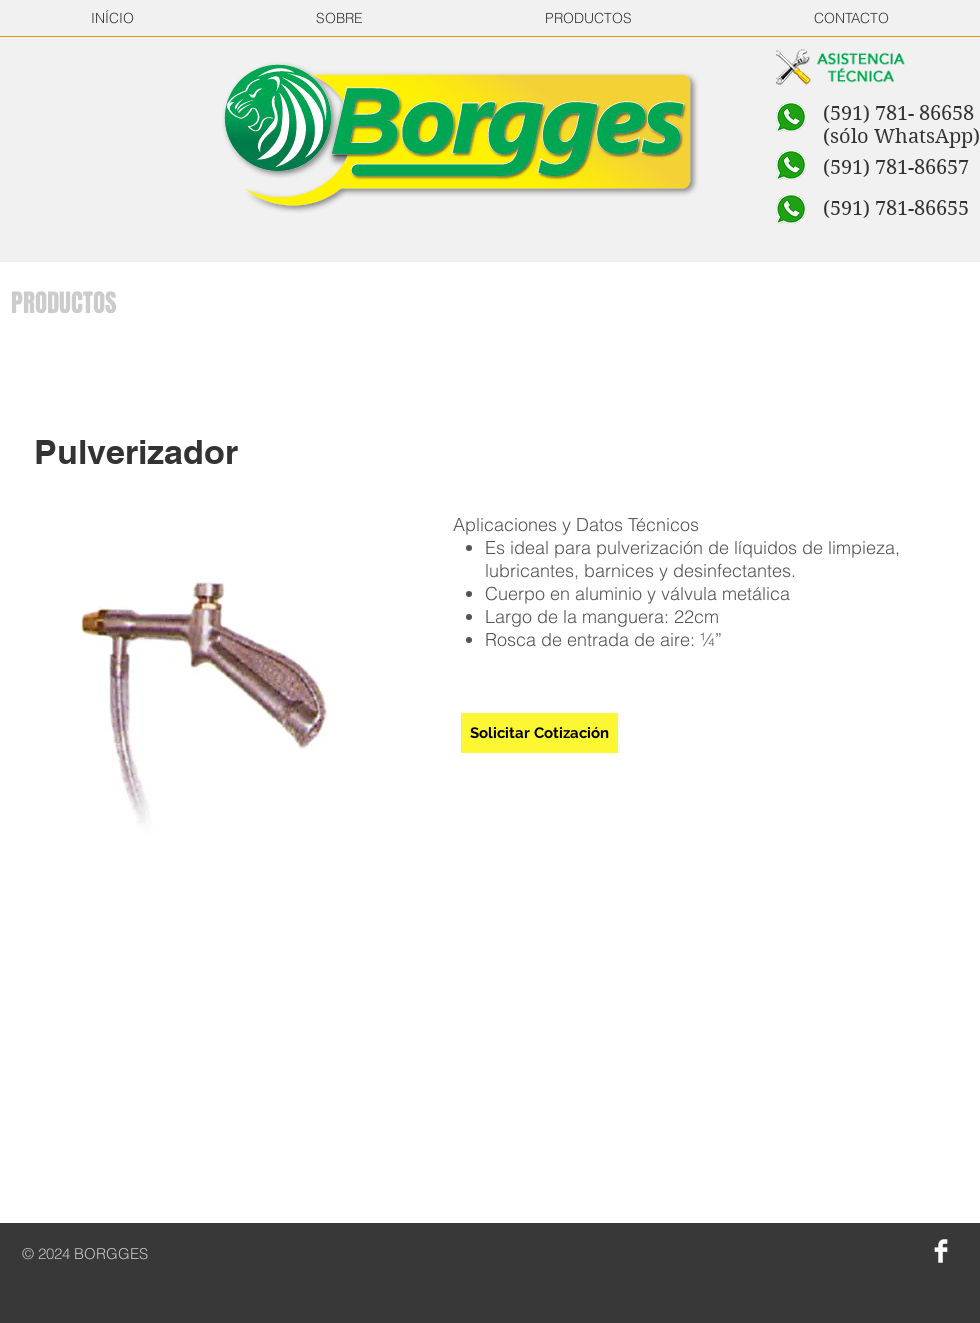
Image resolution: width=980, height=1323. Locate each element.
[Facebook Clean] (941, 1251)
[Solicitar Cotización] (539, 733)
